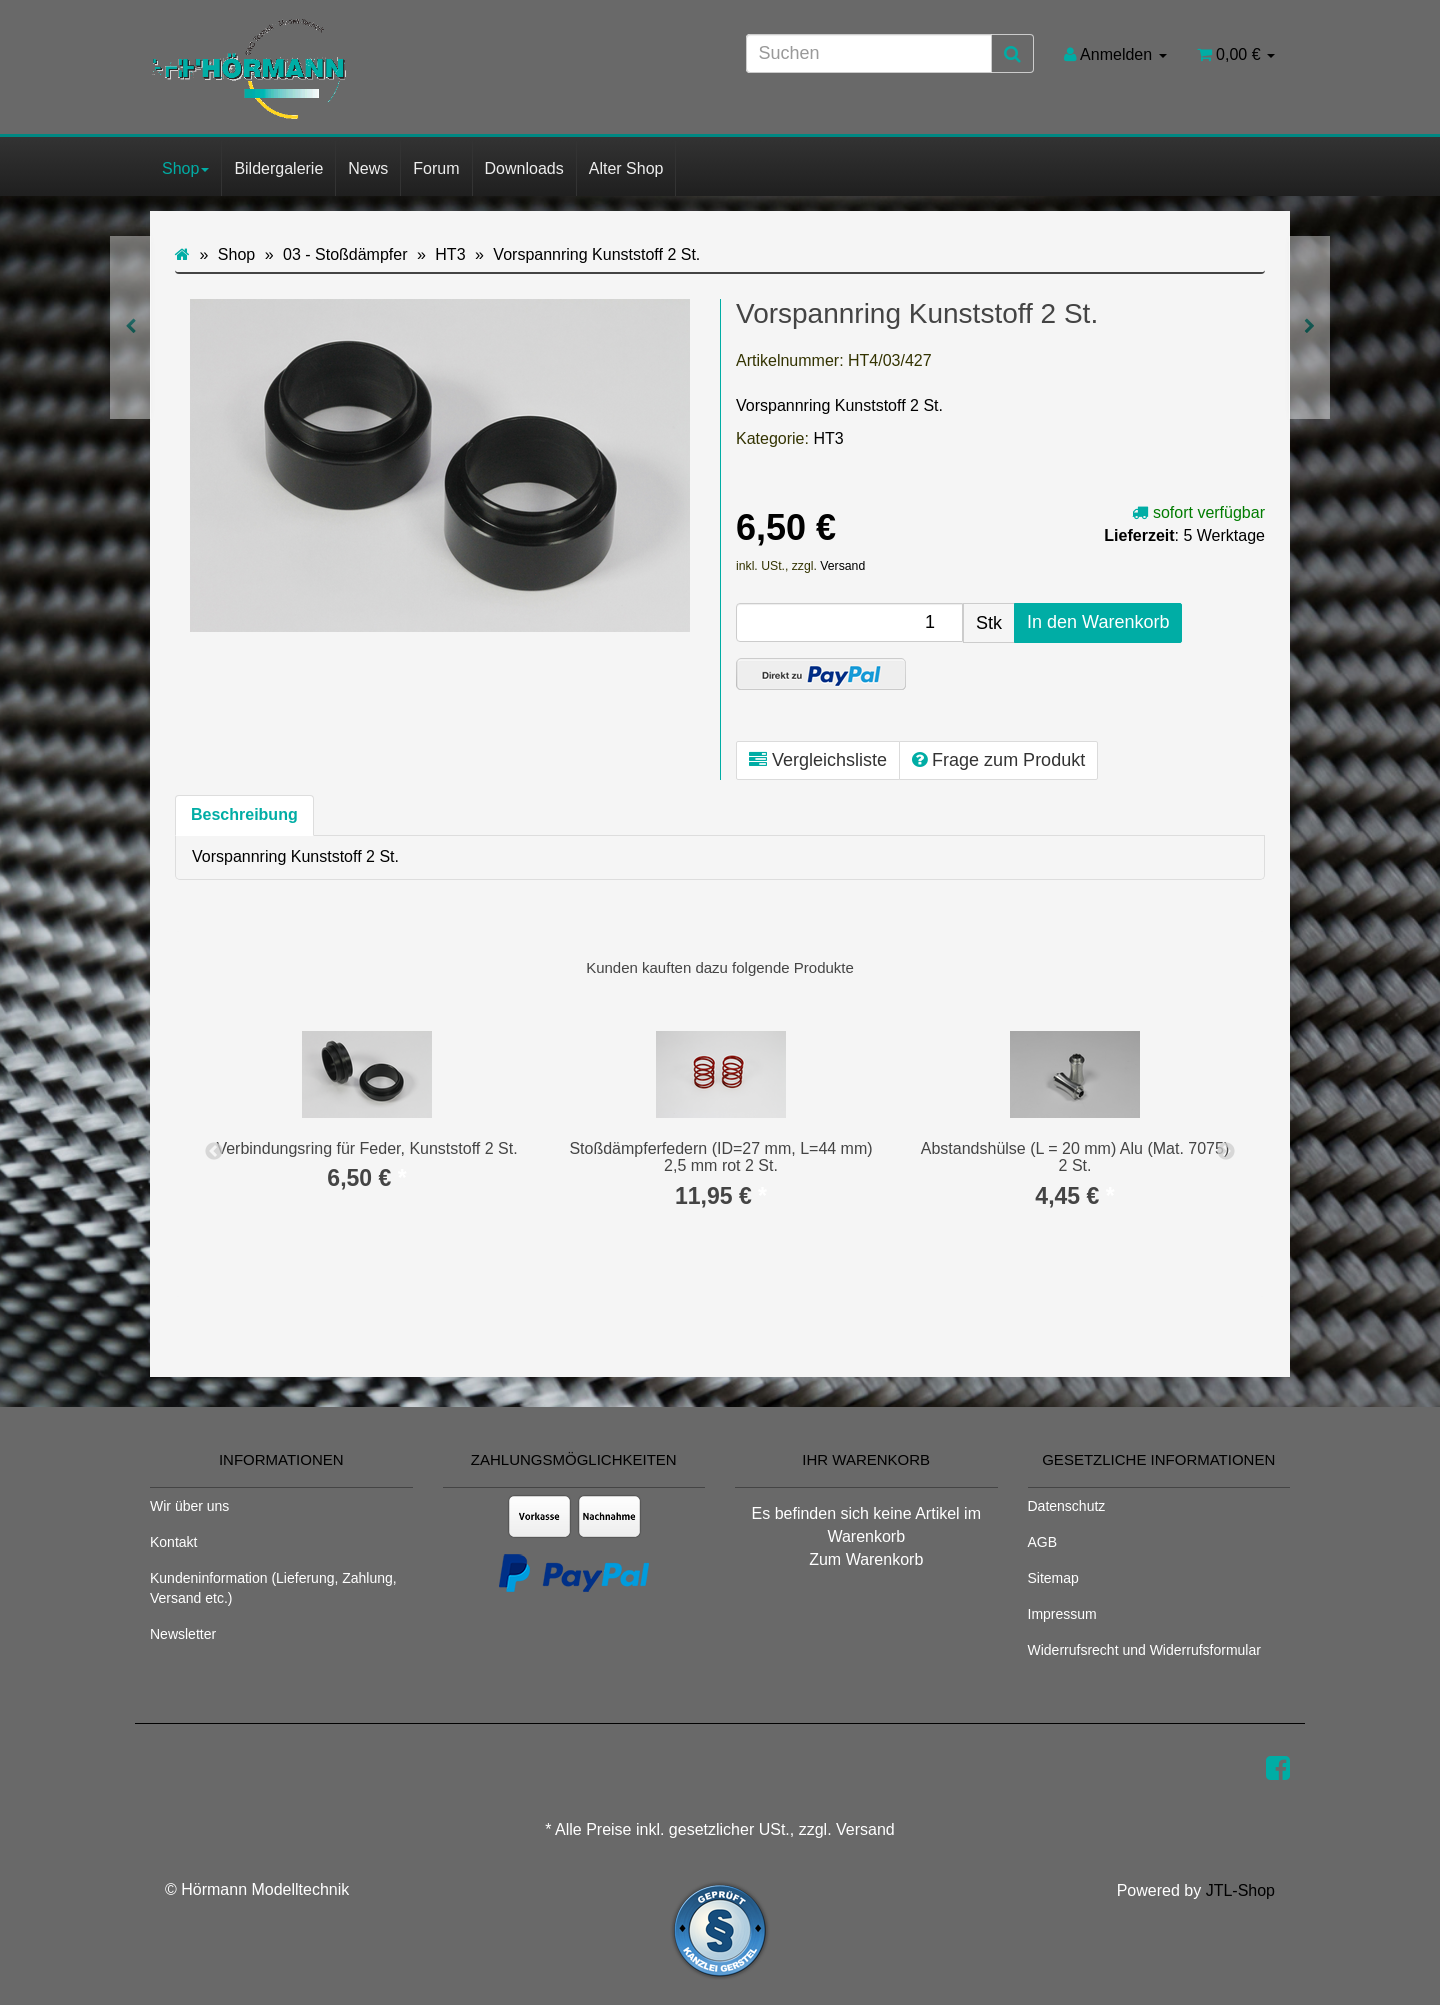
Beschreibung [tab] (244, 814)
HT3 (828, 438)
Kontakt (173, 1542)
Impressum (1062, 1614)
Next (1226, 1152)
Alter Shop (626, 168)
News (368, 168)
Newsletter (183, 1634)
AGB (1043, 1542)
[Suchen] (869, 53)
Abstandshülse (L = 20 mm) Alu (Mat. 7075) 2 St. (1075, 1157)
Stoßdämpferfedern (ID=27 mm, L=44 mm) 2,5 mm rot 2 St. (720, 1157)
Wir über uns (189, 1506)
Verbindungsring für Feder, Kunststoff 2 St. (366, 1148)
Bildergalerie (278, 168)
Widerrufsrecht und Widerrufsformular (1144, 1650)
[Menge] (849, 622)
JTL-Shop (1240, 1890)
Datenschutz (1067, 1506)
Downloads (524, 168)
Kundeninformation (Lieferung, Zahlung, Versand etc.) (273, 1588)
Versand (842, 566)
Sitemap (1053, 1578)
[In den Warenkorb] (1098, 623)
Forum (436, 168)
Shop (185, 168)
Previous (214, 1152)
